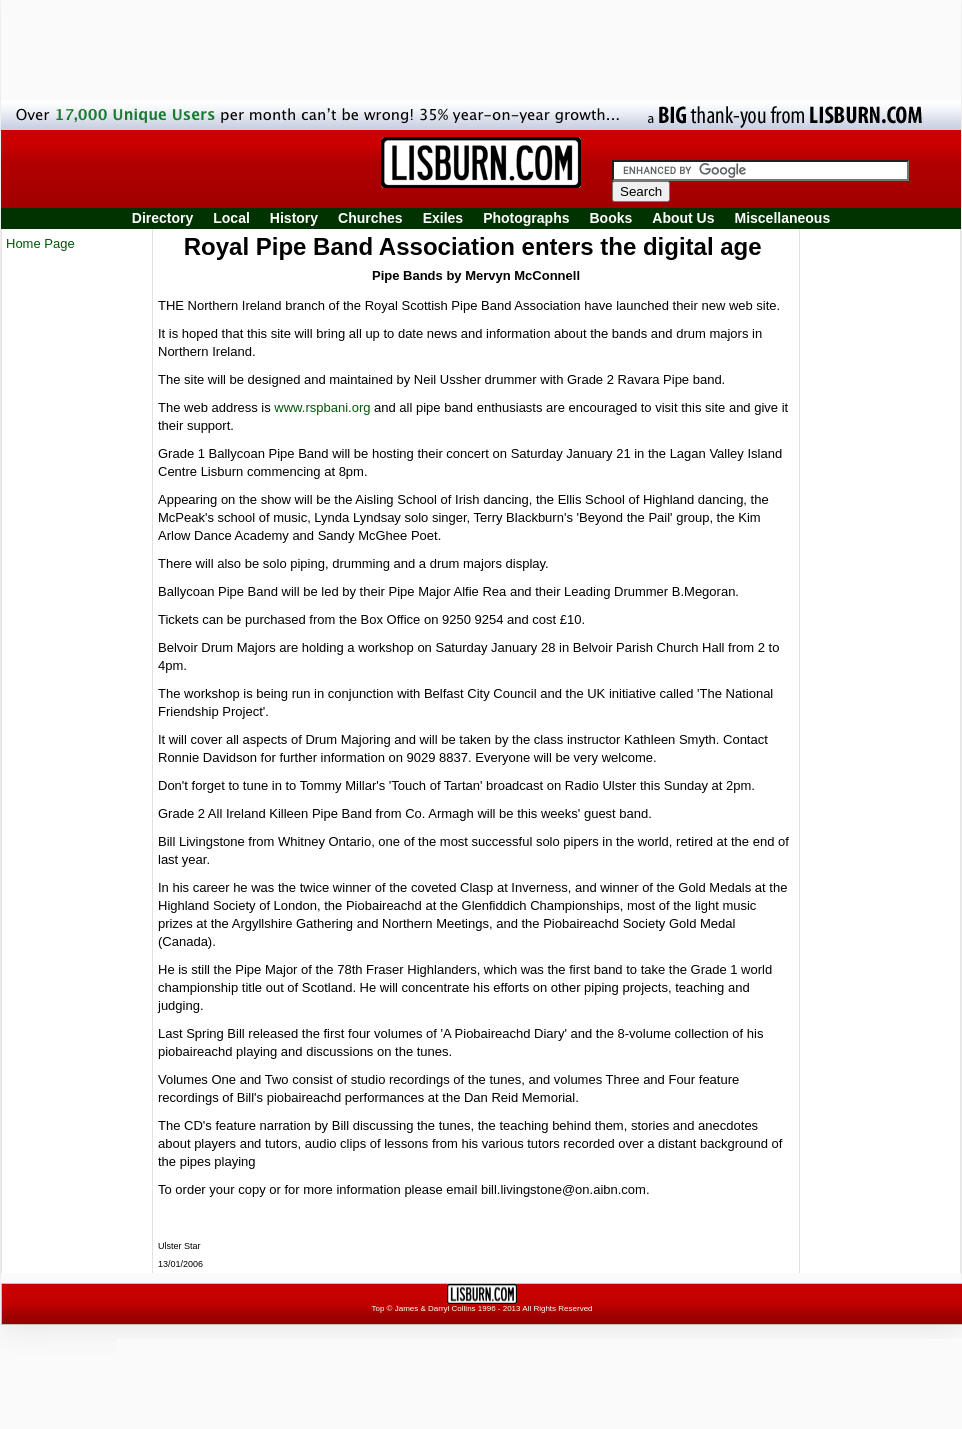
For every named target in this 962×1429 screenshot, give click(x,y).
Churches (370, 218)
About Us (683, 218)
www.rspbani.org (322, 407)
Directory (162, 218)
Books (610, 218)
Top (377, 1308)
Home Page (40, 243)
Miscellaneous (783, 218)
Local (231, 218)
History (294, 218)
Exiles (443, 218)
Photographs (526, 218)
